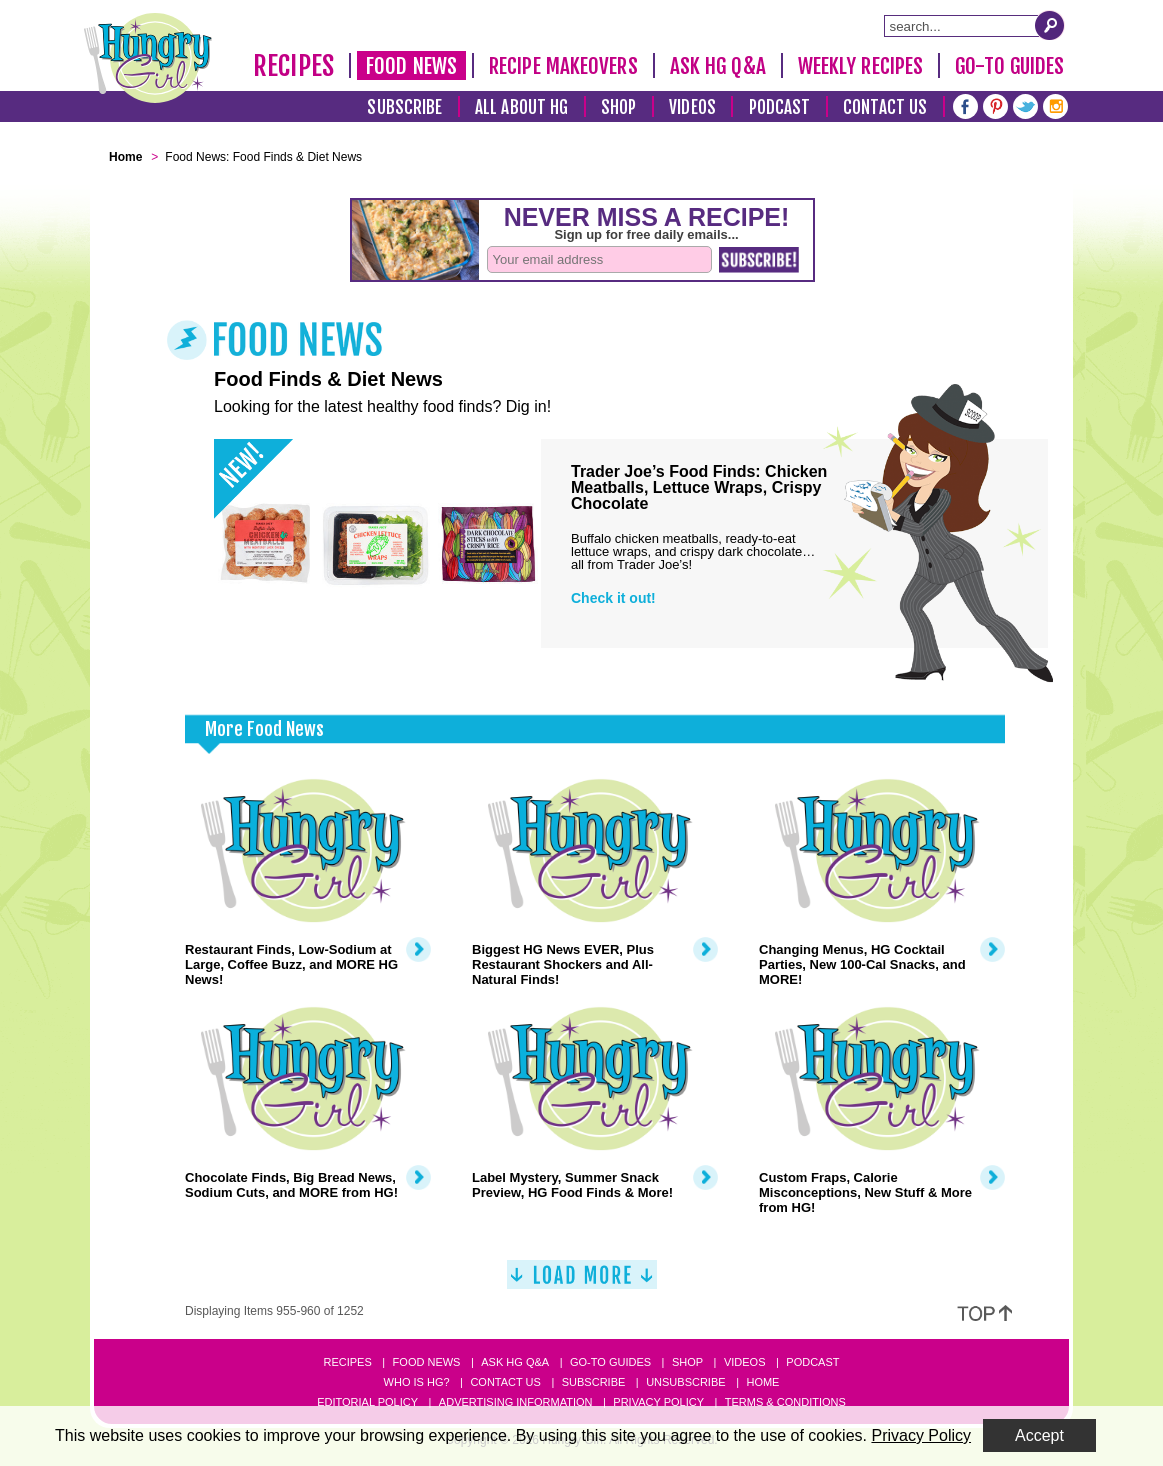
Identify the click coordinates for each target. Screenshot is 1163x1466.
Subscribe (404, 107)
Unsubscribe (685, 1382)
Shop (618, 107)
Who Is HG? (417, 1382)
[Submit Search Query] (1050, 25)
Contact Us (885, 107)
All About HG (521, 107)
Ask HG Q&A (718, 66)
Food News (411, 66)
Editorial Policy (367, 1402)
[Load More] (582, 1282)
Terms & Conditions (785, 1402)
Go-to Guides (610, 1362)
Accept (1039, 1435)
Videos (692, 107)
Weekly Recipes (860, 66)
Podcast (780, 107)
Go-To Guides (1009, 66)
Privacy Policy (658, 1402)
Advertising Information (516, 1402)
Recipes (293, 66)
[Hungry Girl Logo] (148, 58)
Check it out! (613, 598)
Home (762, 1382)
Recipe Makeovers (563, 66)
